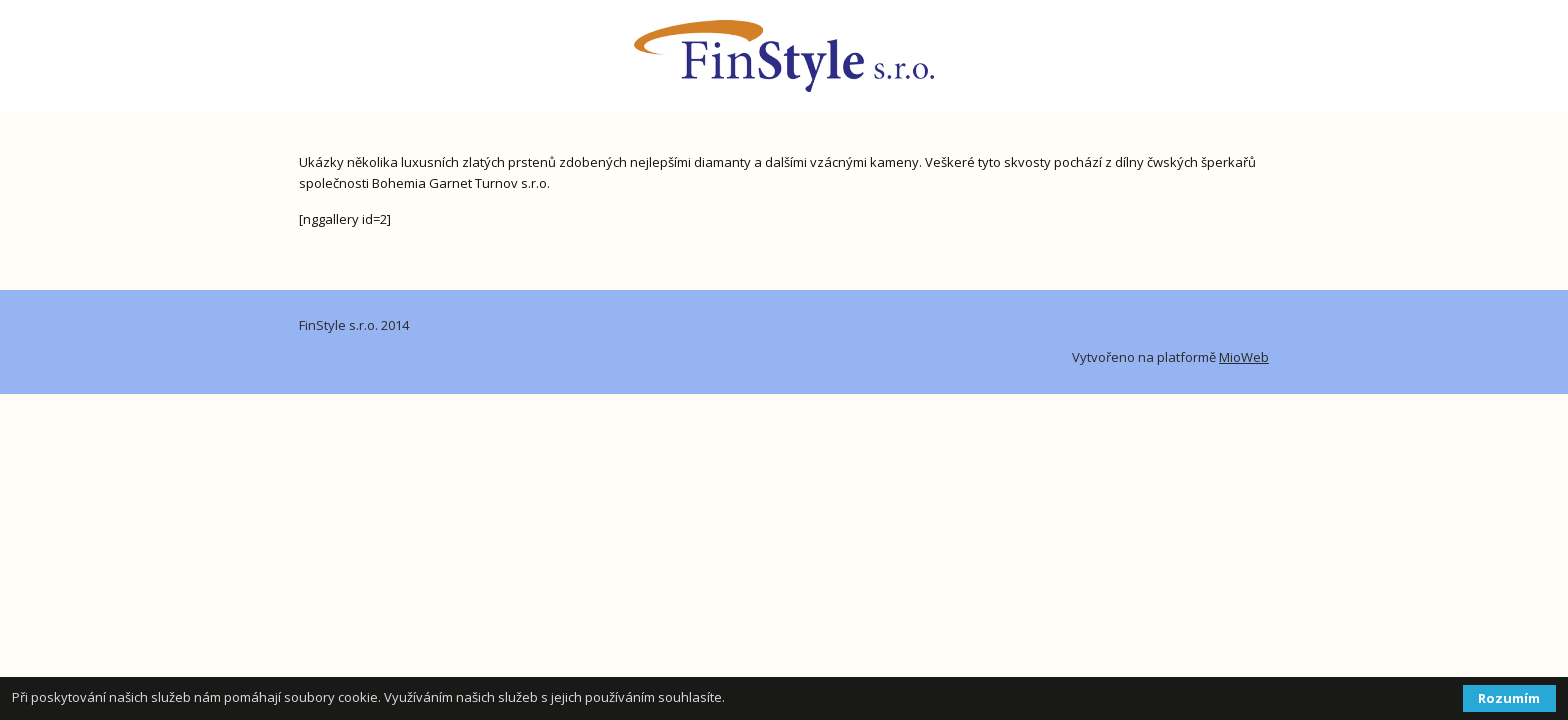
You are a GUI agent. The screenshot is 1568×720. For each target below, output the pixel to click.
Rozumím (1509, 698)
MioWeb (1244, 357)
